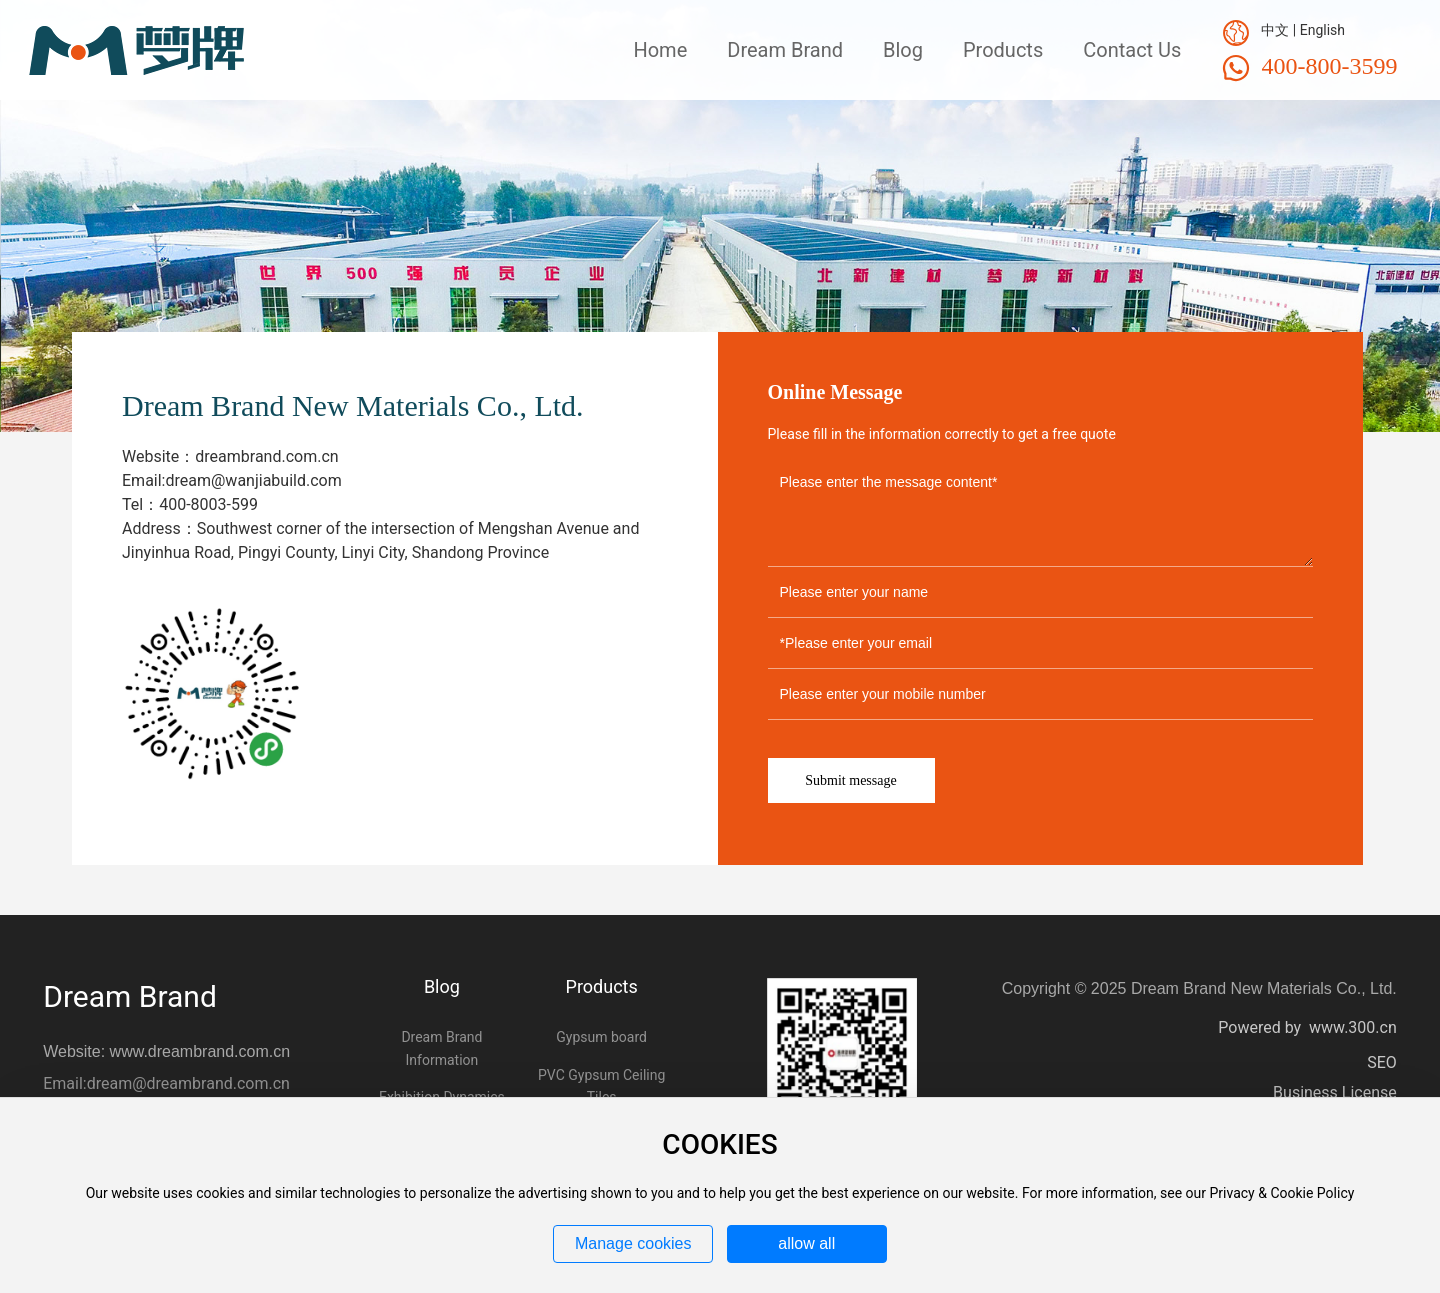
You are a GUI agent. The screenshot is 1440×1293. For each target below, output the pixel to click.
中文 (1275, 30)
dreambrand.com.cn (266, 456)
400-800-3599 (1329, 66)
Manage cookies (633, 1243)
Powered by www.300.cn (1307, 1027)
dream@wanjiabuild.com (253, 480)
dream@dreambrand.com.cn (188, 1083)
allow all (806, 1243)
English (1322, 30)
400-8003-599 (208, 504)
